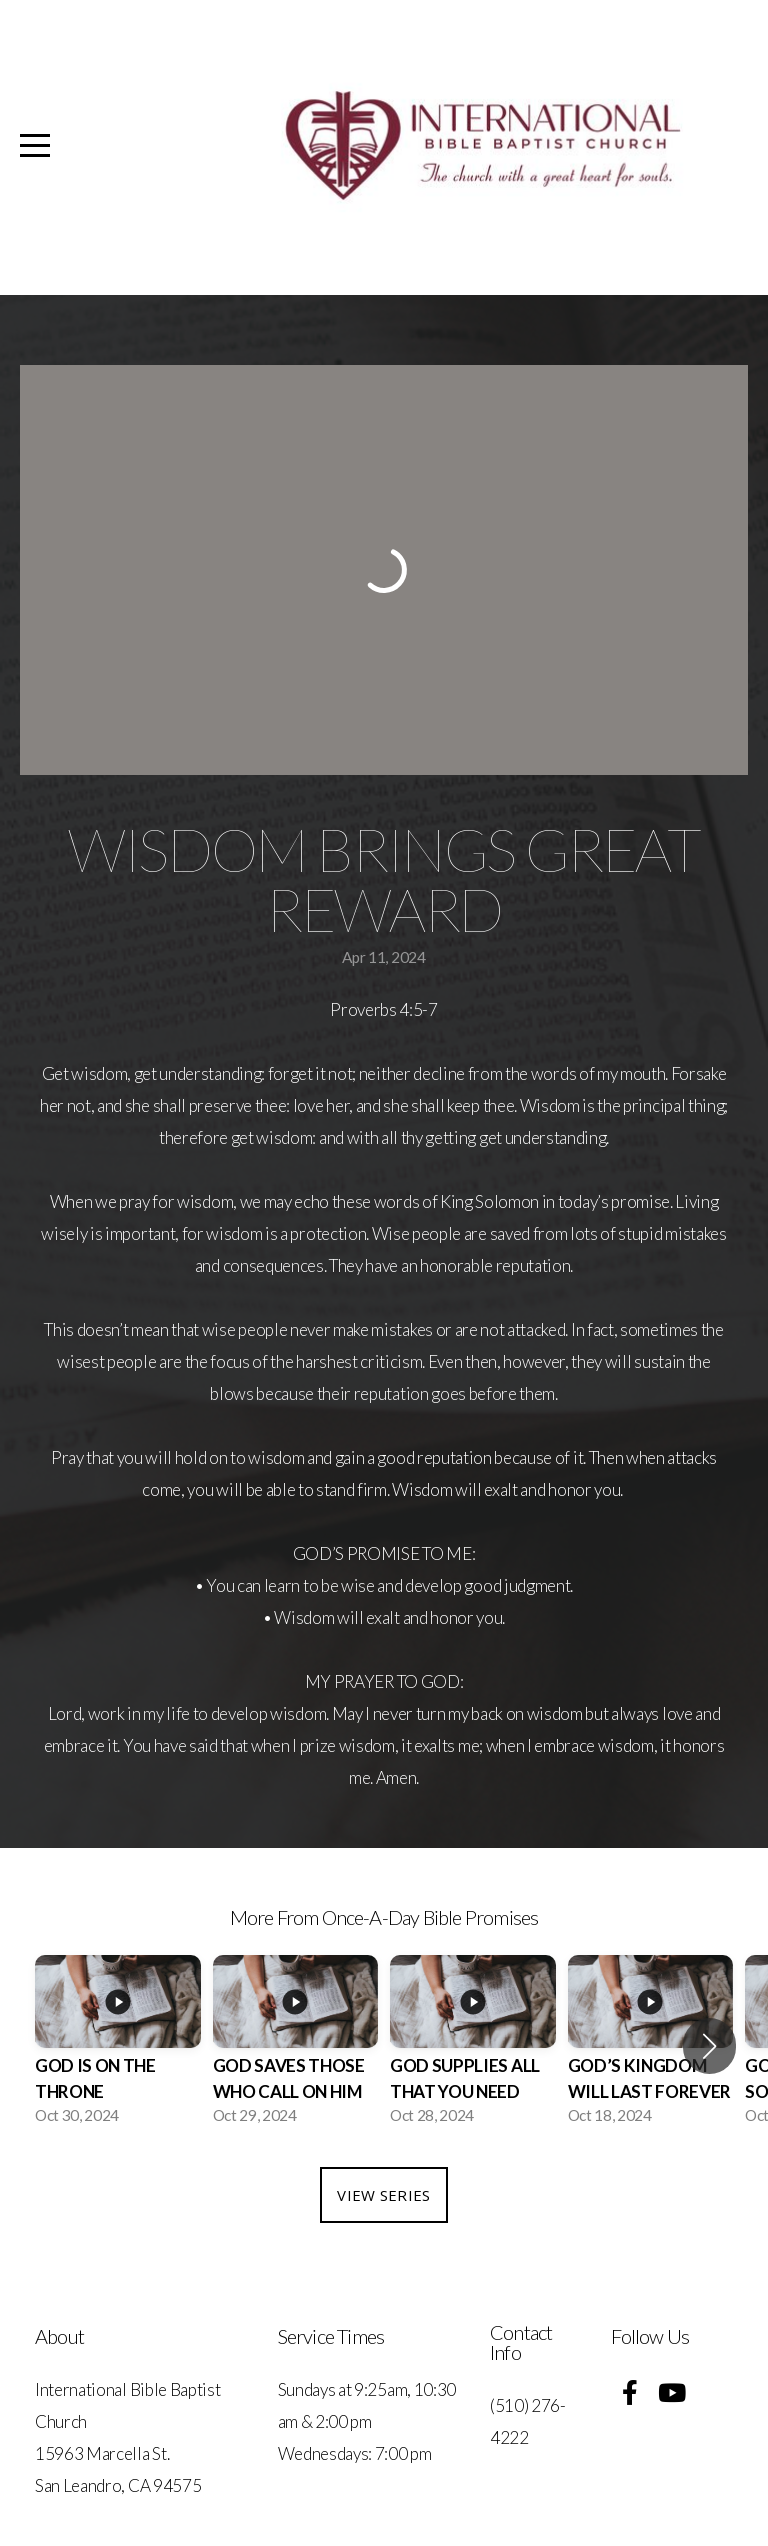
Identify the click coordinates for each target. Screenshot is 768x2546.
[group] (118, 2045)
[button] (709, 2046)
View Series (383, 2195)
